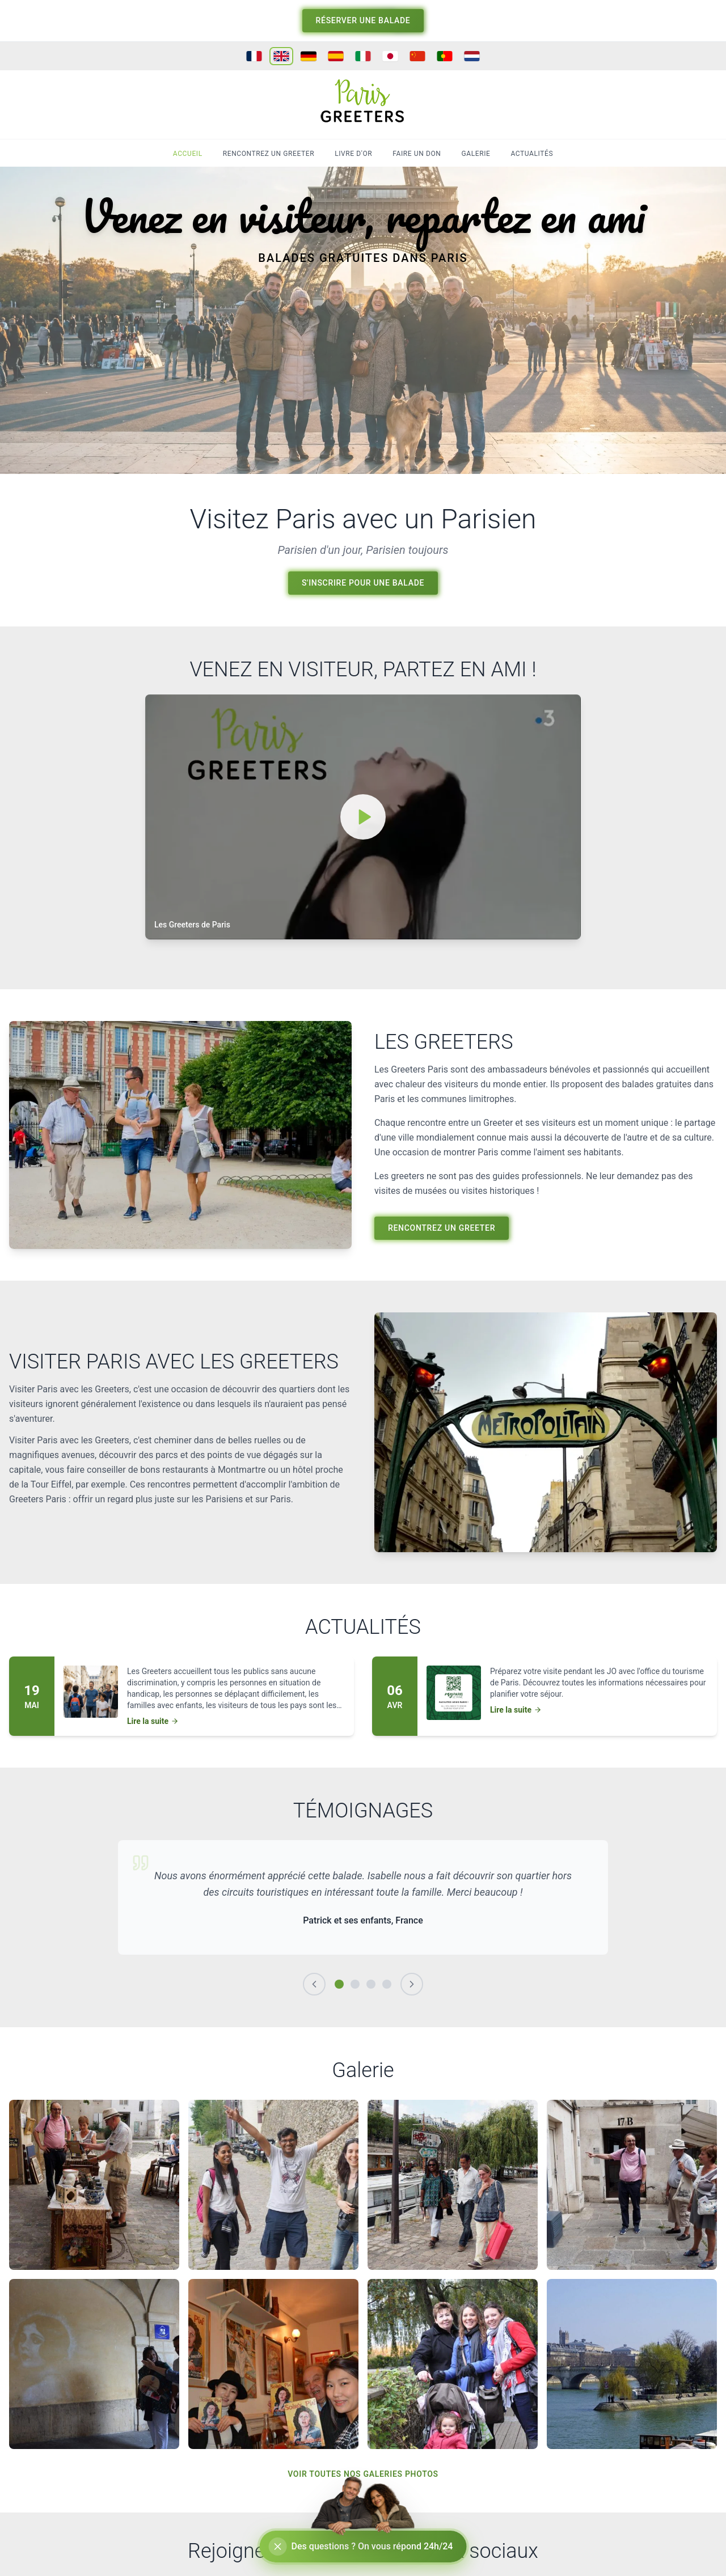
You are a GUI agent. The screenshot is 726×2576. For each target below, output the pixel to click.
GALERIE (475, 154)
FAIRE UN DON (416, 154)
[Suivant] (411, 1984)
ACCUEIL (187, 154)
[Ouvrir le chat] (363, 2546)
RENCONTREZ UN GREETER (268, 154)
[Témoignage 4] (386, 1984)
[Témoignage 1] (339, 1984)
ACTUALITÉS (531, 154)
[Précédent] (314, 1984)
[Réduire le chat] (278, 2546)
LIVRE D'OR (353, 154)
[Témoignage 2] (355, 1984)
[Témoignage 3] (370, 1984)
